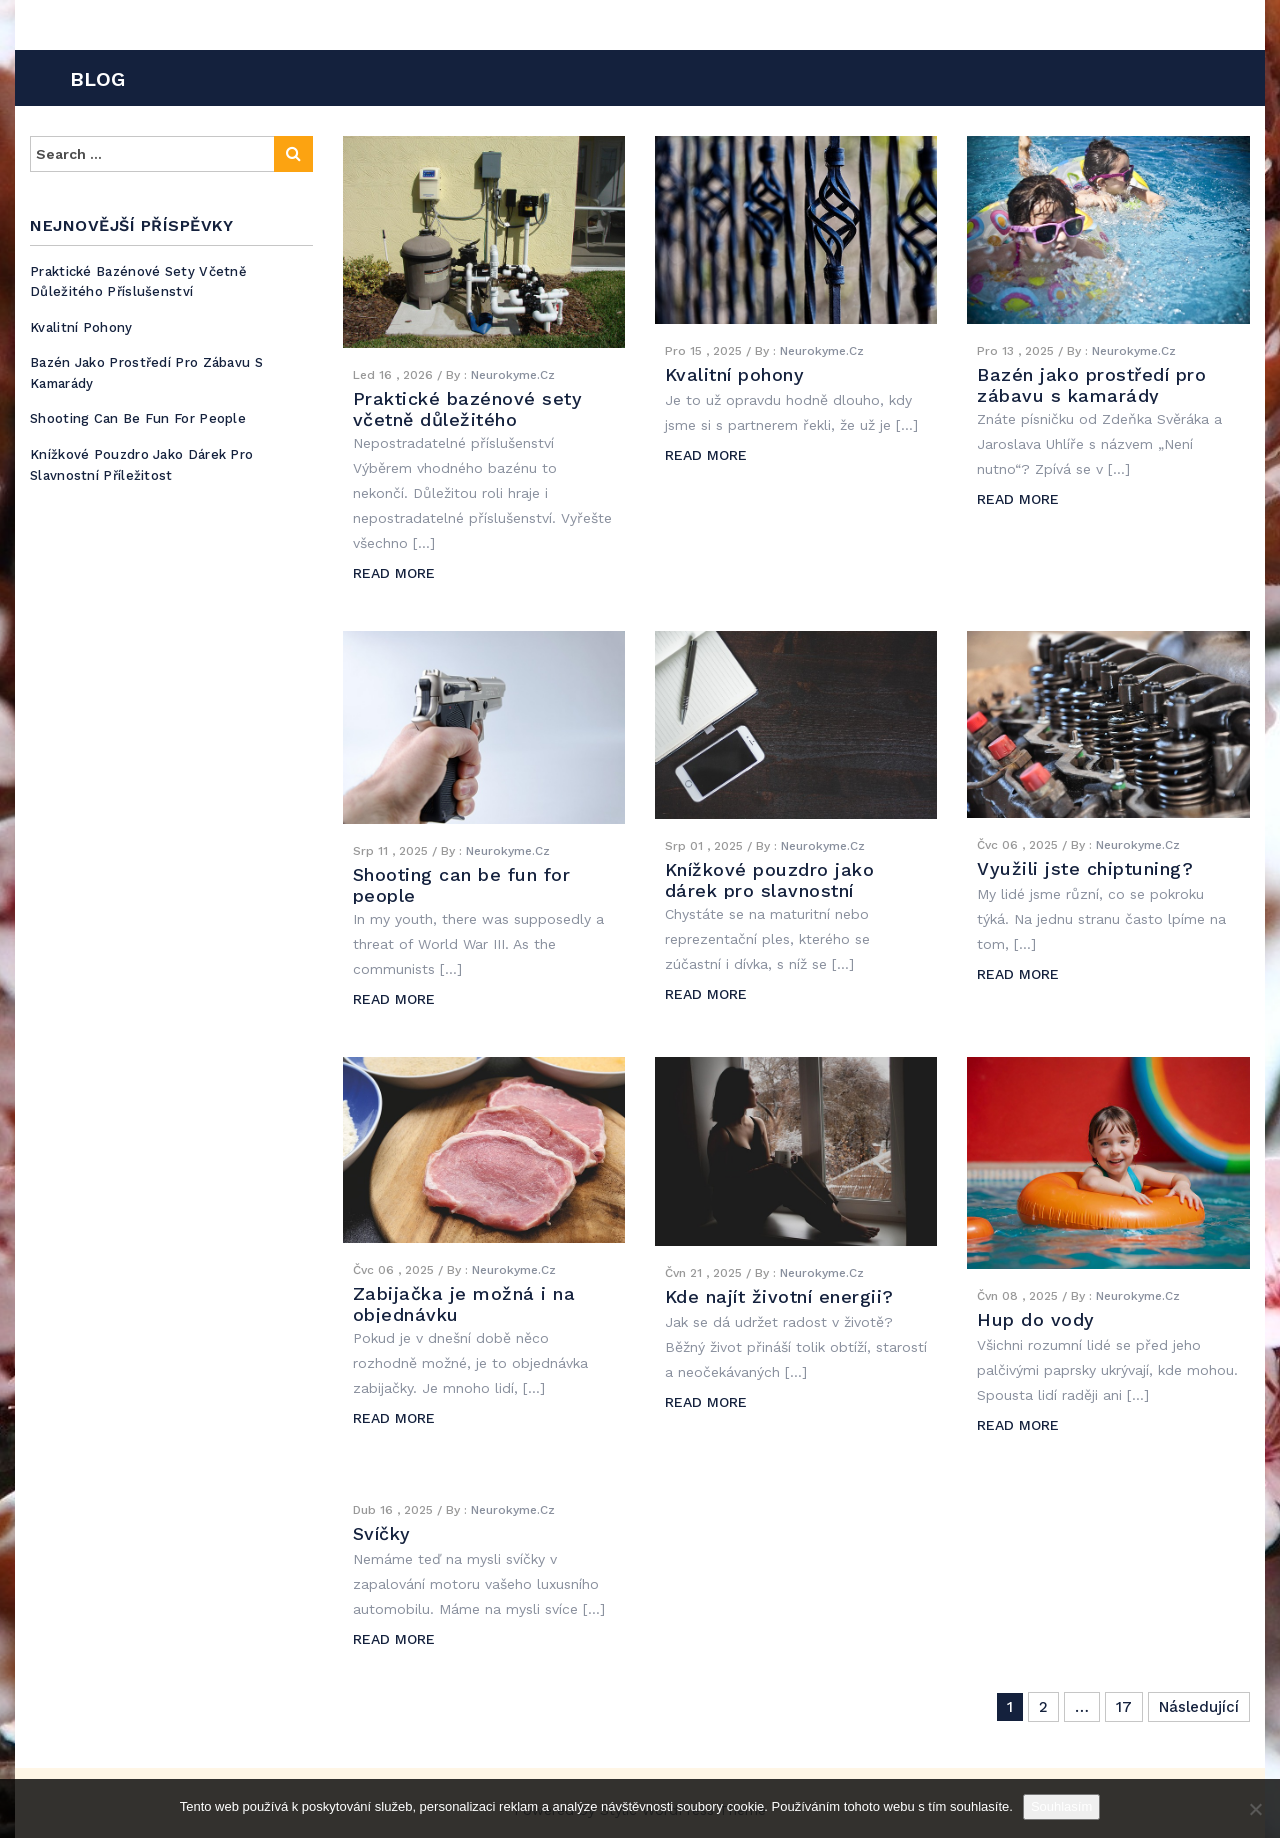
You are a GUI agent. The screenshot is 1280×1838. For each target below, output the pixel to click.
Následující (1199, 1707)
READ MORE (394, 573)
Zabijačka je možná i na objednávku (464, 1304)
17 (1124, 1707)
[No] (1255, 1809)
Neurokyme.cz (513, 375)
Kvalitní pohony (81, 327)
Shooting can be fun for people (138, 418)
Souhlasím (1061, 1806)
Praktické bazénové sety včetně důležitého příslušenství (138, 282)
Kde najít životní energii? (779, 1296)
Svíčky (382, 1533)
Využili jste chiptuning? (1085, 868)
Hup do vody (1036, 1319)
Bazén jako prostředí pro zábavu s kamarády (1091, 385)
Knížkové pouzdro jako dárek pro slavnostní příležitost (141, 465)
